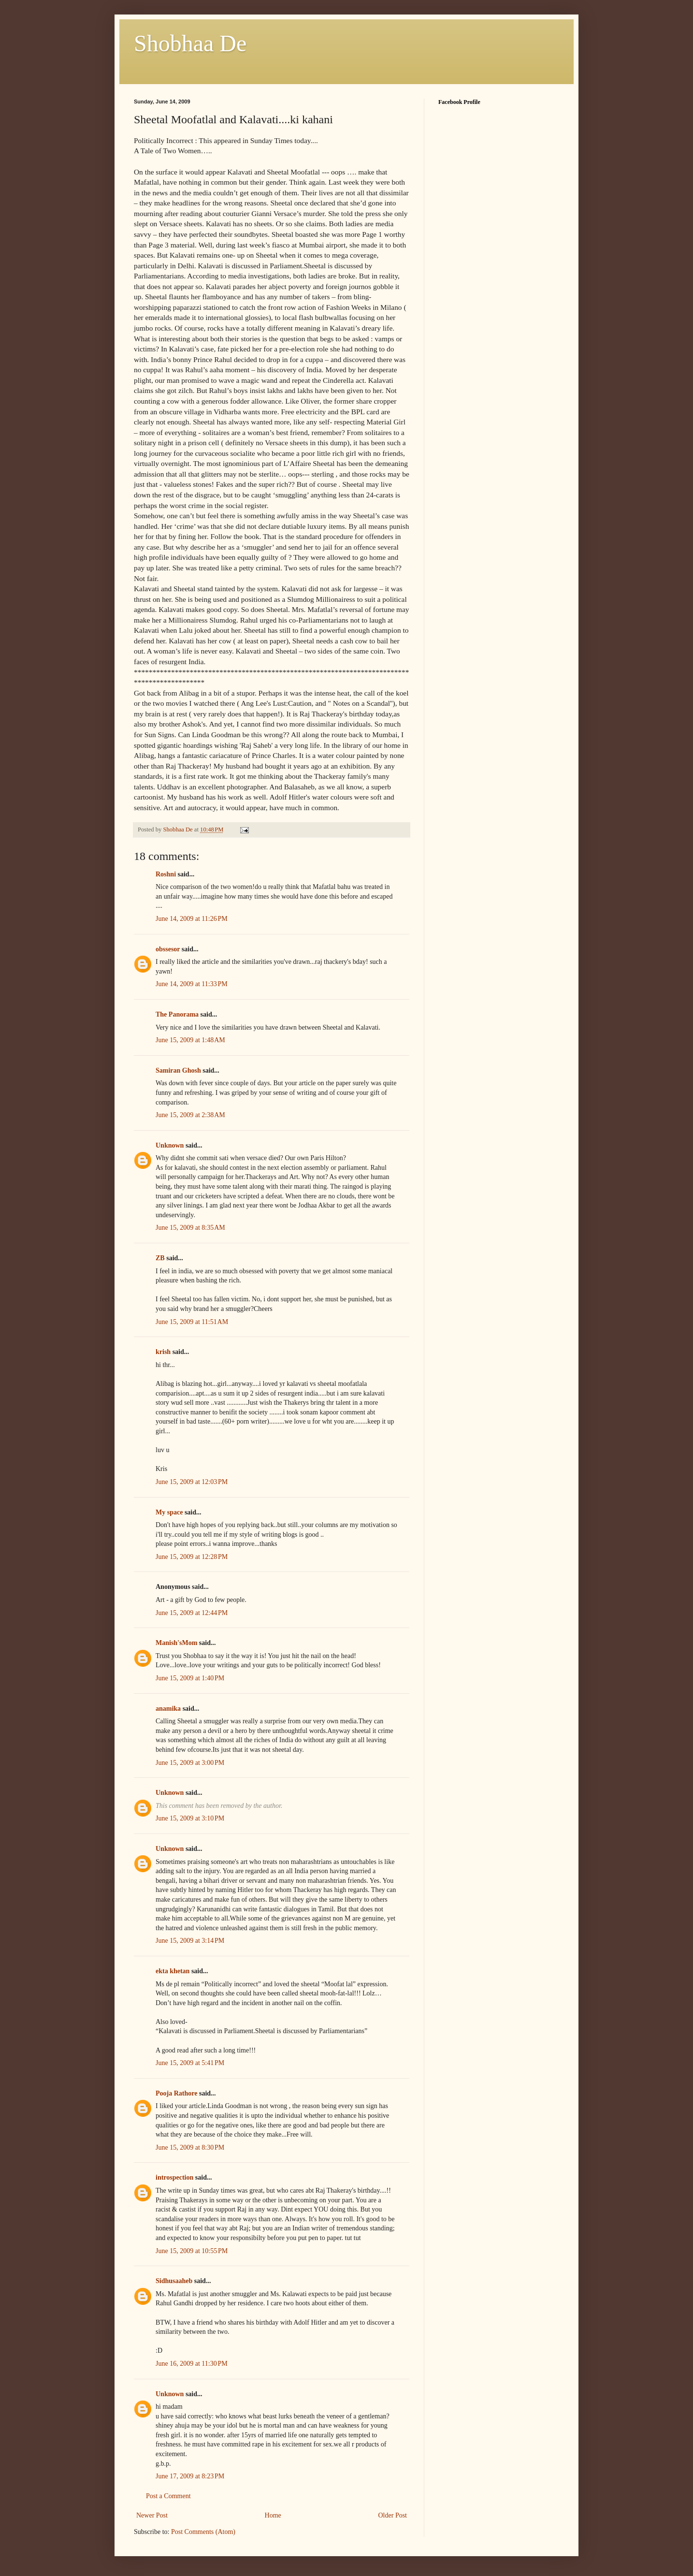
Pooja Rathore (176, 2093)
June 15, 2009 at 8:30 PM (190, 2147)
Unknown (170, 1145)
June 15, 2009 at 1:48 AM (190, 1040)
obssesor (168, 949)
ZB (160, 1258)
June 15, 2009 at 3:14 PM (190, 1940)
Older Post (392, 2515)
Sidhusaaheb (174, 2281)
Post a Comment (168, 2496)
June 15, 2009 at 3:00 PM (190, 1762)
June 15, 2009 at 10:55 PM (192, 2251)
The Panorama (177, 1014)
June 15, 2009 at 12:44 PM (192, 1612)
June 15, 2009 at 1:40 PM (190, 1678)
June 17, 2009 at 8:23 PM (190, 2476)
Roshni (166, 874)
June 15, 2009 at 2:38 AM (190, 1115)
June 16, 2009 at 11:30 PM (192, 2363)
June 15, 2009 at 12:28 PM (192, 1556)
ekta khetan (172, 1971)
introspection (174, 2177)
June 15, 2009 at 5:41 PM (190, 2063)
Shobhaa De (190, 43)
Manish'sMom (176, 1642)
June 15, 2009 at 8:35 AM (190, 1227)
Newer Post (152, 2515)
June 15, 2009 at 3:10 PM (190, 1818)
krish (163, 1351)
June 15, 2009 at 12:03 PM (192, 1481)
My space (169, 1512)
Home (273, 2515)
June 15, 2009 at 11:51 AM (192, 1321)
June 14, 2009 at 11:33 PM (192, 984)
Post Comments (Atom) (203, 2531)
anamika (168, 1708)
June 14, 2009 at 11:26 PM (192, 918)
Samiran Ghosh (178, 1070)
